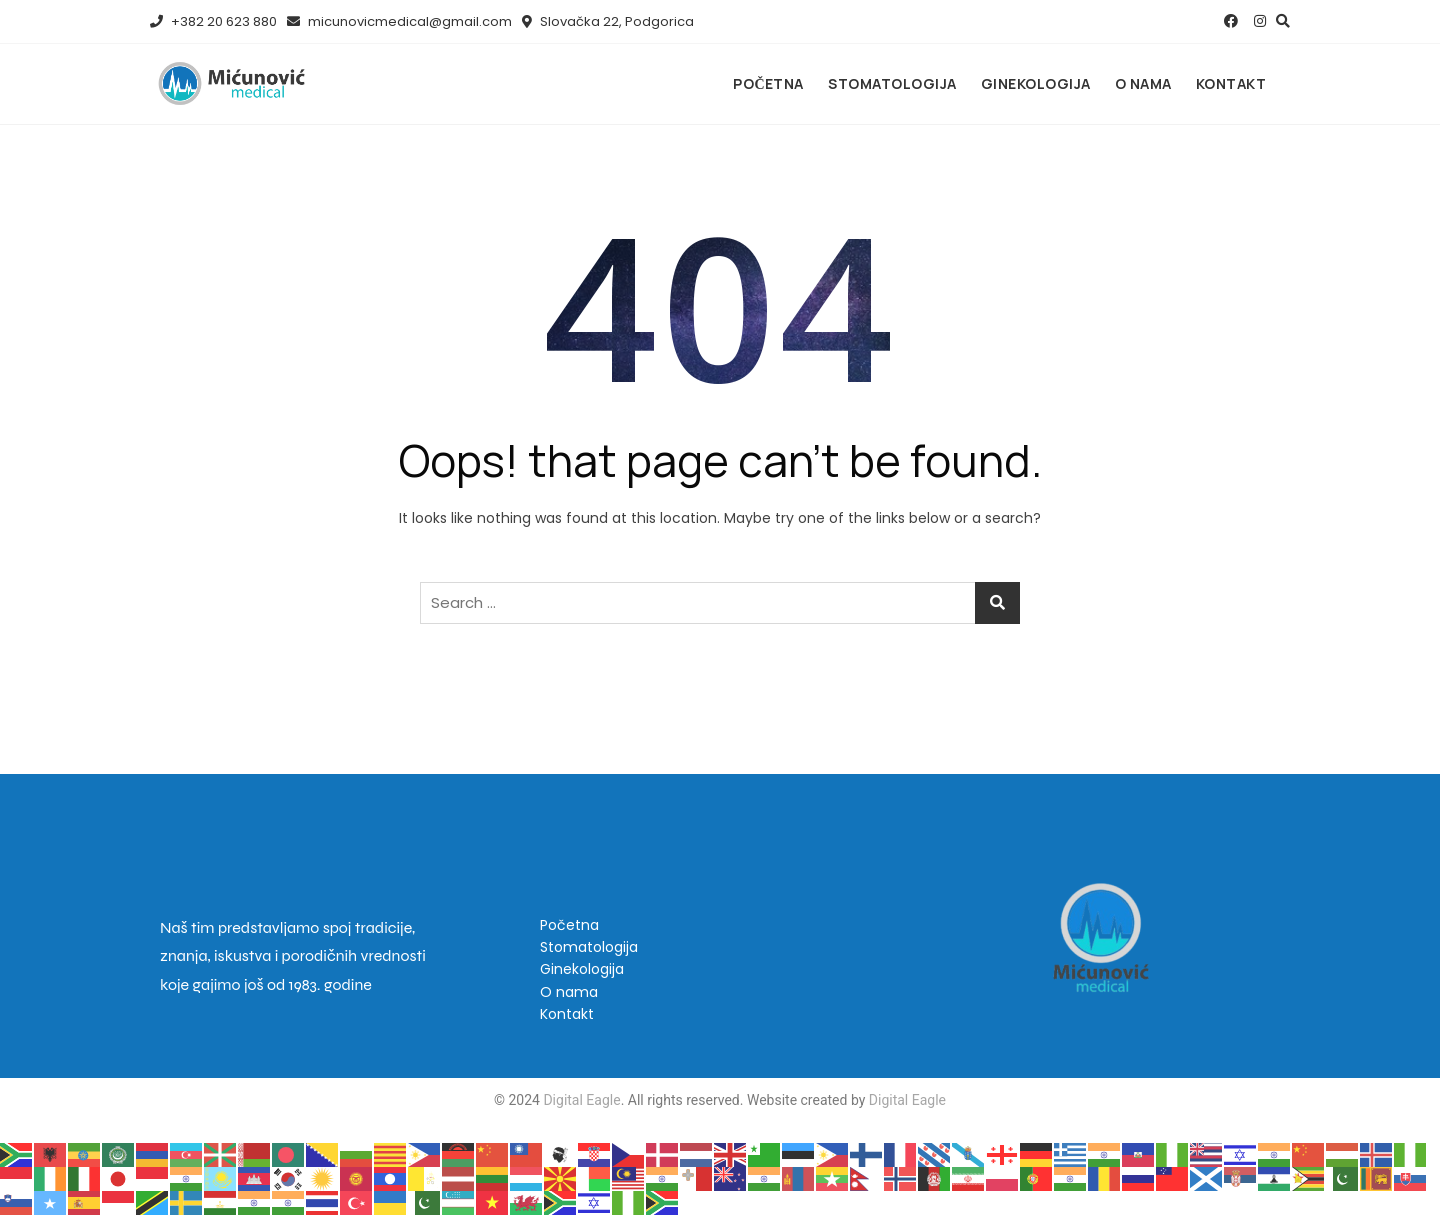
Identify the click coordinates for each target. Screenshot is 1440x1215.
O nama (1143, 83)
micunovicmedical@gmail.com (399, 21)
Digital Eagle (580, 1100)
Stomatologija (892, 83)
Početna (768, 83)
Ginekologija (1036, 83)
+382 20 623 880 (213, 21)
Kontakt (1231, 83)
